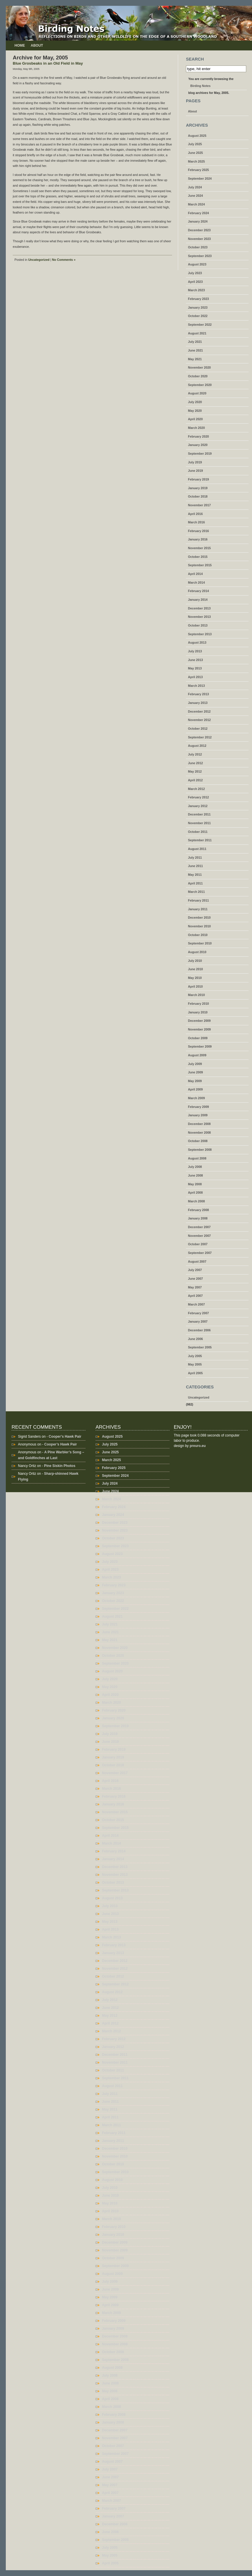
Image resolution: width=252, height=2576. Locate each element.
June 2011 (195, 866)
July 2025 (195, 144)
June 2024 (195, 195)
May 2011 (195, 874)
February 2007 (198, 1313)
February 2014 (198, 591)
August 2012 (197, 745)
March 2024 (196, 204)
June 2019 (195, 470)
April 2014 (195, 574)
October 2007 (198, 1244)
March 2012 (196, 789)
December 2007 (199, 1227)
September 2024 (200, 178)
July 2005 (195, 1356)
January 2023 (198, 307)
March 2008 (196, 1201)
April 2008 (195, 1192)
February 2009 (198, 1106)
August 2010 (197, 952)
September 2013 (200, 634)
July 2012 (195, 754)
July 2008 (195, 1166)
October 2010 (198, 935)
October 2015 (198, 556)
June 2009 (195, 1072)
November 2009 (199, 1029)
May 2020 (195, 410)
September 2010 (200, 943)
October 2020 (198, 376)
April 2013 (195, 677)
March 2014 (196, 582)
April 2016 (195, 514)
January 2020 (198, 445)
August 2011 (197, 849)
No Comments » (64, 259)
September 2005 (200, 1347)
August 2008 (197, 1158)
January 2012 (198, 806)
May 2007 (195, 1287)
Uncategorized (38, 259)
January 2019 (198, 488)
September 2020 (200, 385)
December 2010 (199, 917)
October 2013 (198, 625)
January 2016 (198, 539)
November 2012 (199, 720)
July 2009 (195, 1064)
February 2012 (198, 797)
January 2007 (198, 1321)
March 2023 (196, 290)
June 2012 (195, 763)
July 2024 (195, 187)
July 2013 (195, 651)
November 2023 (199, 239)
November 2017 (199, 505)
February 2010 (198, 1003)
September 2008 (200, 1149)
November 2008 (199, 1132)
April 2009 (195, 1089)
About (37, 45)
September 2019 (200, 453)
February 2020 (198, 436)
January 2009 (198, 1115)
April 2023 (195, 281)
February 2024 (198, 213)
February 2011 (198, 900)
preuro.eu (198, 1446)
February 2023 (198, 299)
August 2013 (197, 642)
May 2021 (195, 359)
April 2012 (195, 780)
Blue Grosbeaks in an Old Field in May (48, 63)
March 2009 (196, 1098)
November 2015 (199, 548)
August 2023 (197, 264)
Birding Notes (200, 86)
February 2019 (198, 479)
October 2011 (198, 831)
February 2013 (198, 694)
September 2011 (200, 840)
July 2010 (195, 960)
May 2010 (195, 978)
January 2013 (198, 702)
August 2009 (197, 1055)
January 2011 (198, 909)
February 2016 (198, 531)
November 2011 (199, 823)
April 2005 (195, 1373)
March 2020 (196, 427)
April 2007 (195, 1295)
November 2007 (199, 1235)
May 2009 (195, 1081)
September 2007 (200, 1253)
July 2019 (195, 462)
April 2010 (195, 986)
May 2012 (195, 771)
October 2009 (198, 1038)
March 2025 (196, 161)
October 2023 (198, 247)
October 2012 (198, 728)
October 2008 (198, 1141)
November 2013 (199, 616)
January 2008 (198, 1218)
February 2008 (198, 1210)
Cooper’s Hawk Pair (65, 1436)
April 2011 (195, 883)
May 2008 (195, 1184)
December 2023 (199, 230)
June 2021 (195, 350)
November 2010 (199, 926)
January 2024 (198, 221)
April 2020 (195, 419)
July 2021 (195, 341)
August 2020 (197, 393)
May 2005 (195, 1364)
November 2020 (199, 367)
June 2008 (195, 1175)
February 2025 (198, 170)
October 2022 (198, 316)
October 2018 (198, 496)
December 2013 (199, 608)
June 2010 (195, 969)
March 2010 (196, 995)
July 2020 (195, 402)
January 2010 (198, 1012)
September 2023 (200, 256)
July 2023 (195, 273)
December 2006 (199, 1330)
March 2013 (196, 685)
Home (19, 45)
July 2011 (195, 857)
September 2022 (200, 324)
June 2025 (195, 152)
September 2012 (200, 737)
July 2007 (195, 1270)
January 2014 (198, 599)
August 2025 (197, 135)
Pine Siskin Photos (59, 1466)
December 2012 (199, 711)
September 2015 (200, 565)
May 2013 (195, 668)
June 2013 (195, 660)
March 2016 (196, 522)
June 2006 (195, 1339)
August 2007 (197, 1261)
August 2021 (197, 333)
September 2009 (200, 1046)
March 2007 (196, 1304)
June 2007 (195, 1278)
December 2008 (199, 1124)
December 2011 (199, 814)
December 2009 (199, 1020)
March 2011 (196, 891)
